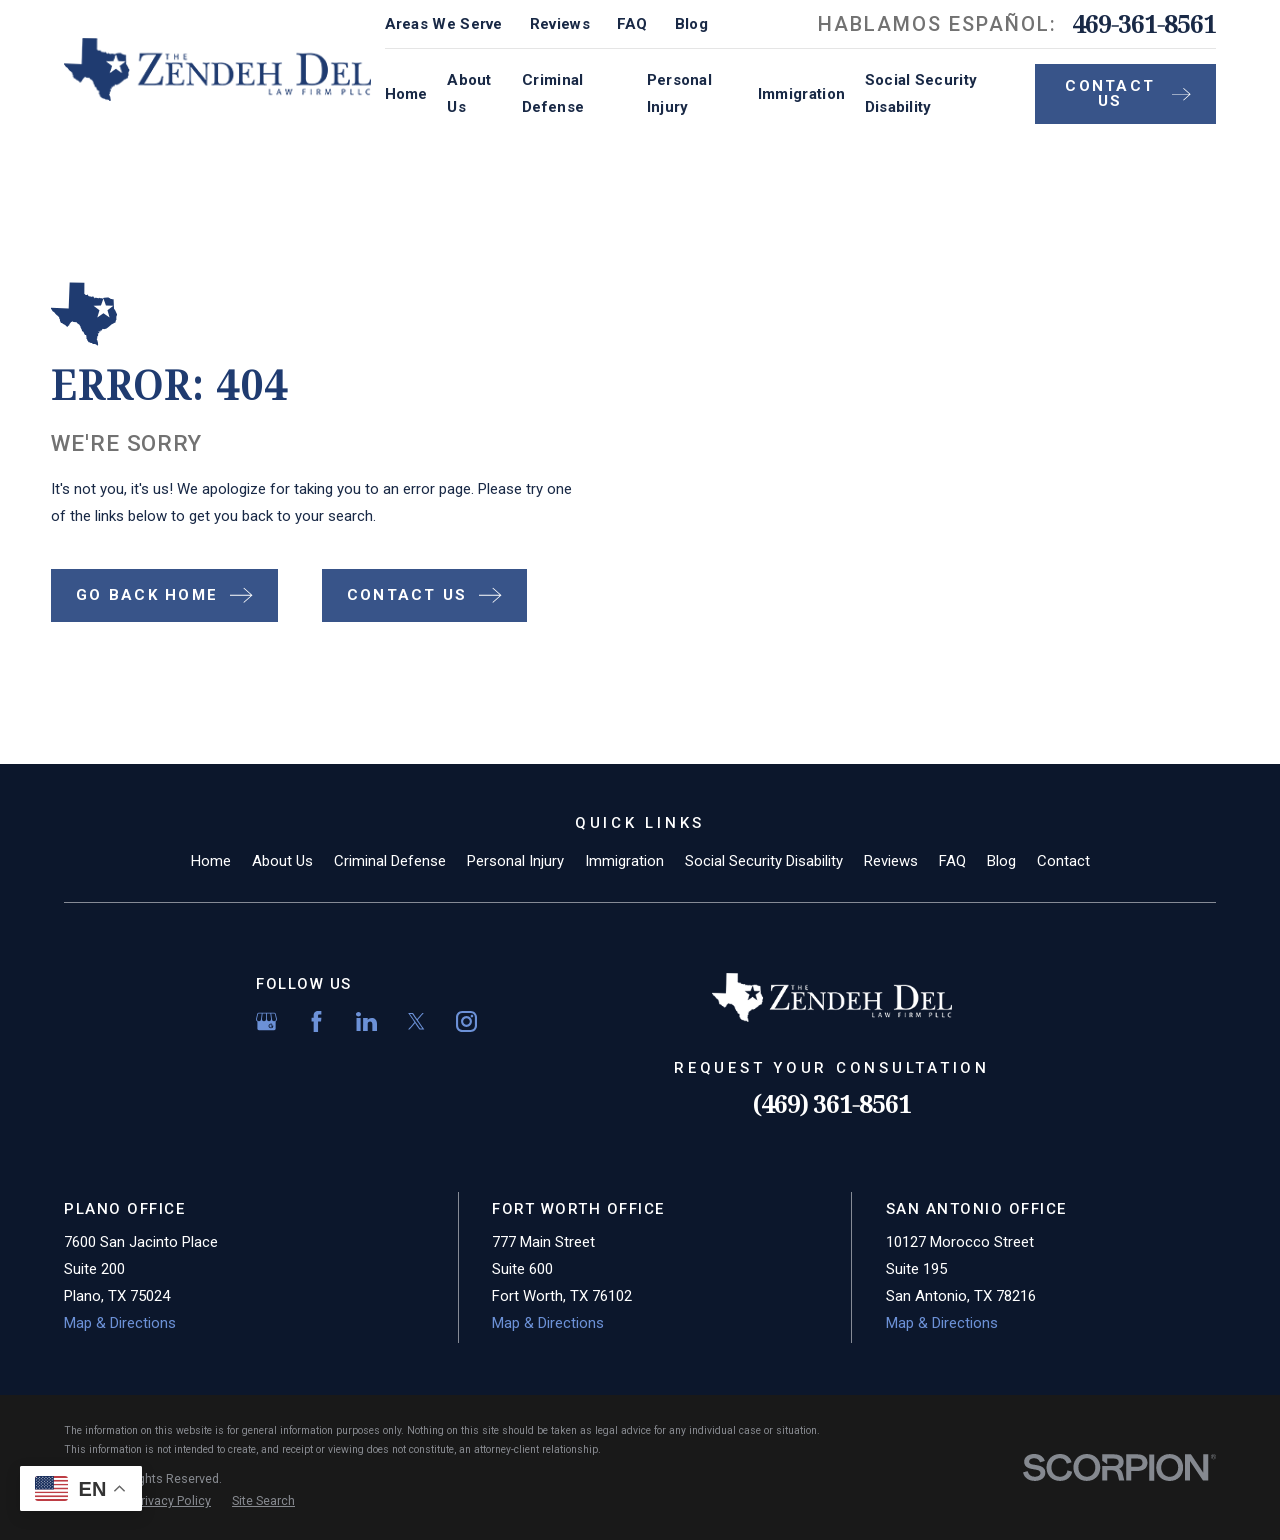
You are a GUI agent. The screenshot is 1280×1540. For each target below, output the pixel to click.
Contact (1063, 861)
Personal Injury (515, 861)
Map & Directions (120, 1323)
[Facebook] (316, 1021)
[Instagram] (466, 1021)
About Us (282, 861)
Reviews (560, 24)
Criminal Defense (390, 861)
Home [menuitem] (406, 94)
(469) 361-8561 (832, 1103)
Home (211, 861)
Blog (691, 24)
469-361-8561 (1144, 24)
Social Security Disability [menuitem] (921, 93)
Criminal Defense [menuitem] (553, 93)
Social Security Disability (764, 861)
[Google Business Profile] (266, 1021)
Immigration (624, 861)
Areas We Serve (444, 24)
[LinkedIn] (366, 1021)
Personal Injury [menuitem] (679, 93)
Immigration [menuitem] (801, 94)
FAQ (632, 24)
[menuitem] (172, 1501)
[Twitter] (416, 1021)
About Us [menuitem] (469, 93)
